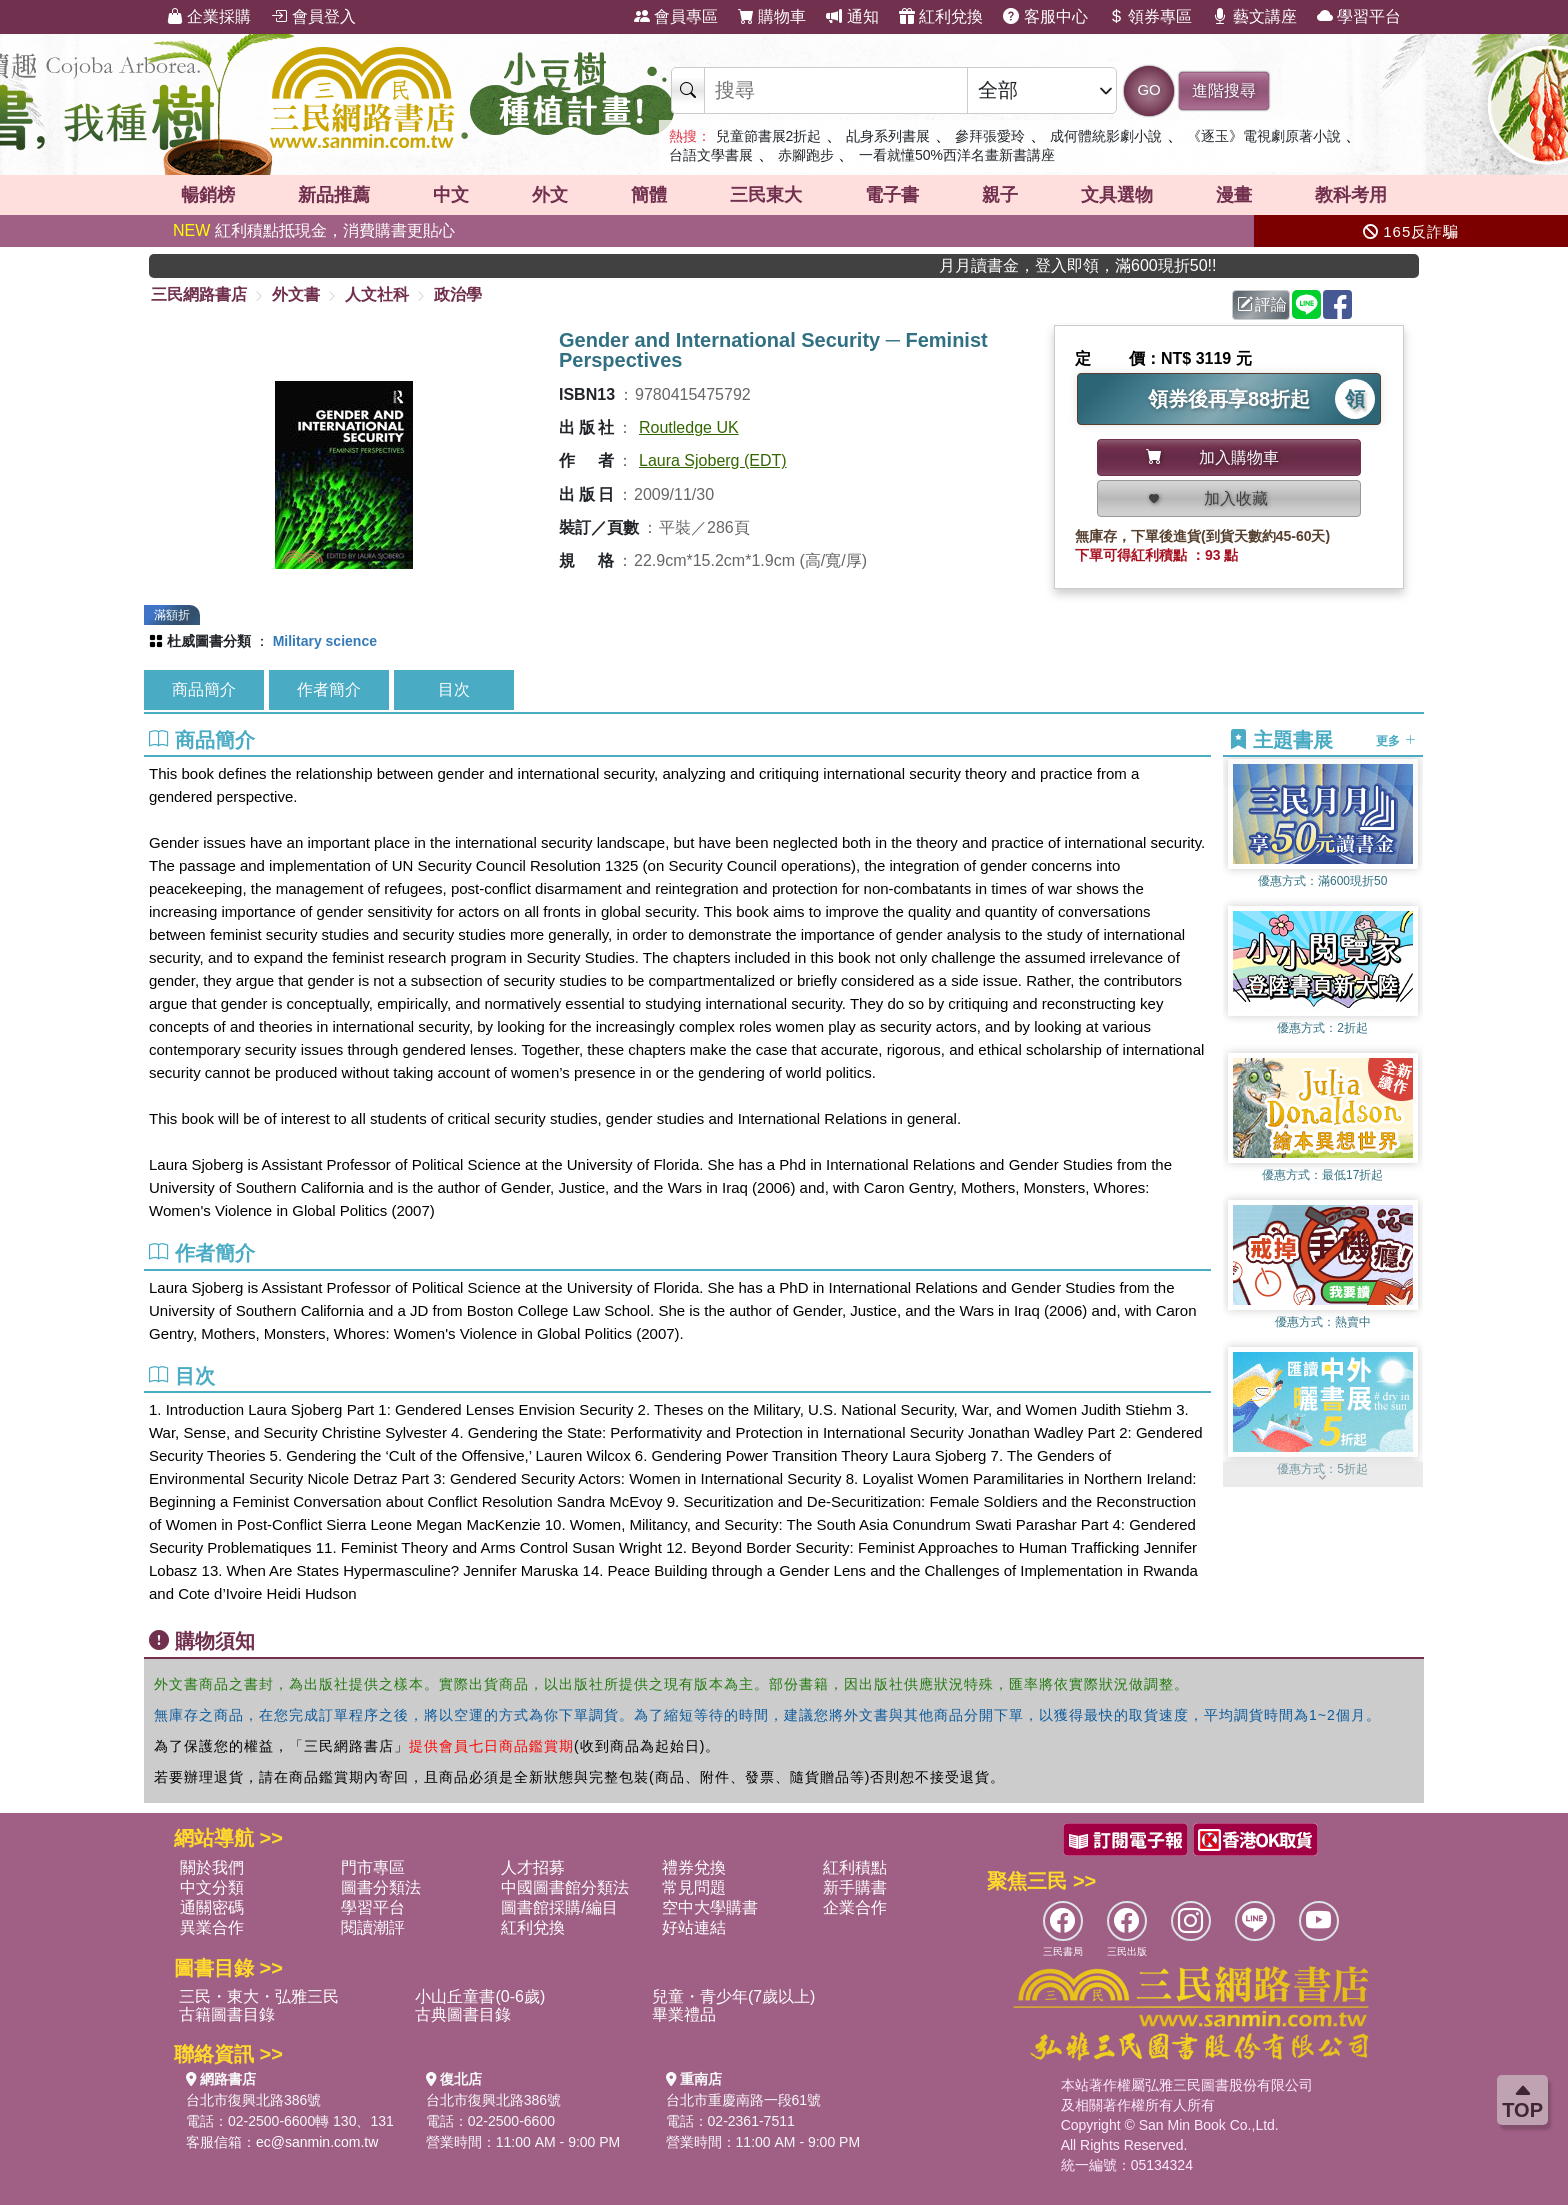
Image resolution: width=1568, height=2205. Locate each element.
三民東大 (766, 195)
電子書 (892, 195)
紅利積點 (855, 1867)
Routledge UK (689, 427)
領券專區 (1150, 16)
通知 (852, 16)
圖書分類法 (381, 1887)
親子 (1000, 195)
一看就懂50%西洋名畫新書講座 (957, 155)
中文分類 (212, 1887)
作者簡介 (329, 689)
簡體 (649, 195)
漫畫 (1234, 195)
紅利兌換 (941, 16)
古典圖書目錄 (463, 2014)
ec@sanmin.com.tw (317, 2142)
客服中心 (1045, 16)
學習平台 (1359, 16)
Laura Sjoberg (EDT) (713, 460)
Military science (325, 641)
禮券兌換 (694, 1867)
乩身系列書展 (888, 136)
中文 (451, 195)
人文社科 (377, 294)
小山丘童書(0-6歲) (480, 1996)
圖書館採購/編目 (559, 1907)
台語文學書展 (711, 155)
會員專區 (676, 16)
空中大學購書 (710, 1907)
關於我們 (212, 1867)
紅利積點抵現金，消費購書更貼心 (314, 230)
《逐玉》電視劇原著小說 (1264, 136)
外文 (550, 195)
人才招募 (533, 1867)
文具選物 (1117, 195)
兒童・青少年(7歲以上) (734, 1996)
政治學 (458, 294)
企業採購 (209, 16)
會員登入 (313, 16)
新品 (334, 195)
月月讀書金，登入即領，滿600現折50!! (1116, 265)
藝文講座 (1254, 16)
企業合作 (855, 1907)
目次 (454, 689)
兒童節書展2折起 (769, 136)
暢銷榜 (208, 195)
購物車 (772, 16)
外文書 (296, 294)
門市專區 (373, 1867)
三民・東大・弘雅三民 (259, 1996)
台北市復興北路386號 (253, 2100)
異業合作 (212, 1927)
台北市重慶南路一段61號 (744, 2100)
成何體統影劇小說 (1106, 136)
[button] (1323, 1477)
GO (1148, 89)
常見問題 (694, 1887)
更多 (1395, 741)
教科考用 (1351, 195)
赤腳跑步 (806, 155)
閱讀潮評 (373, 1927)
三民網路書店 (199, 294)
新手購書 (855, 1887)
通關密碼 (212, 1907)
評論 (1262, 304)
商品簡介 (204, 689)
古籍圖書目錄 (227, 2014)
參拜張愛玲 (990, 136)
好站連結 (694, 1927)
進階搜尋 (1224, 90)
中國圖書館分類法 (565, 1887)
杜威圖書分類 (209, 641)
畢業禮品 (684, 2014)
